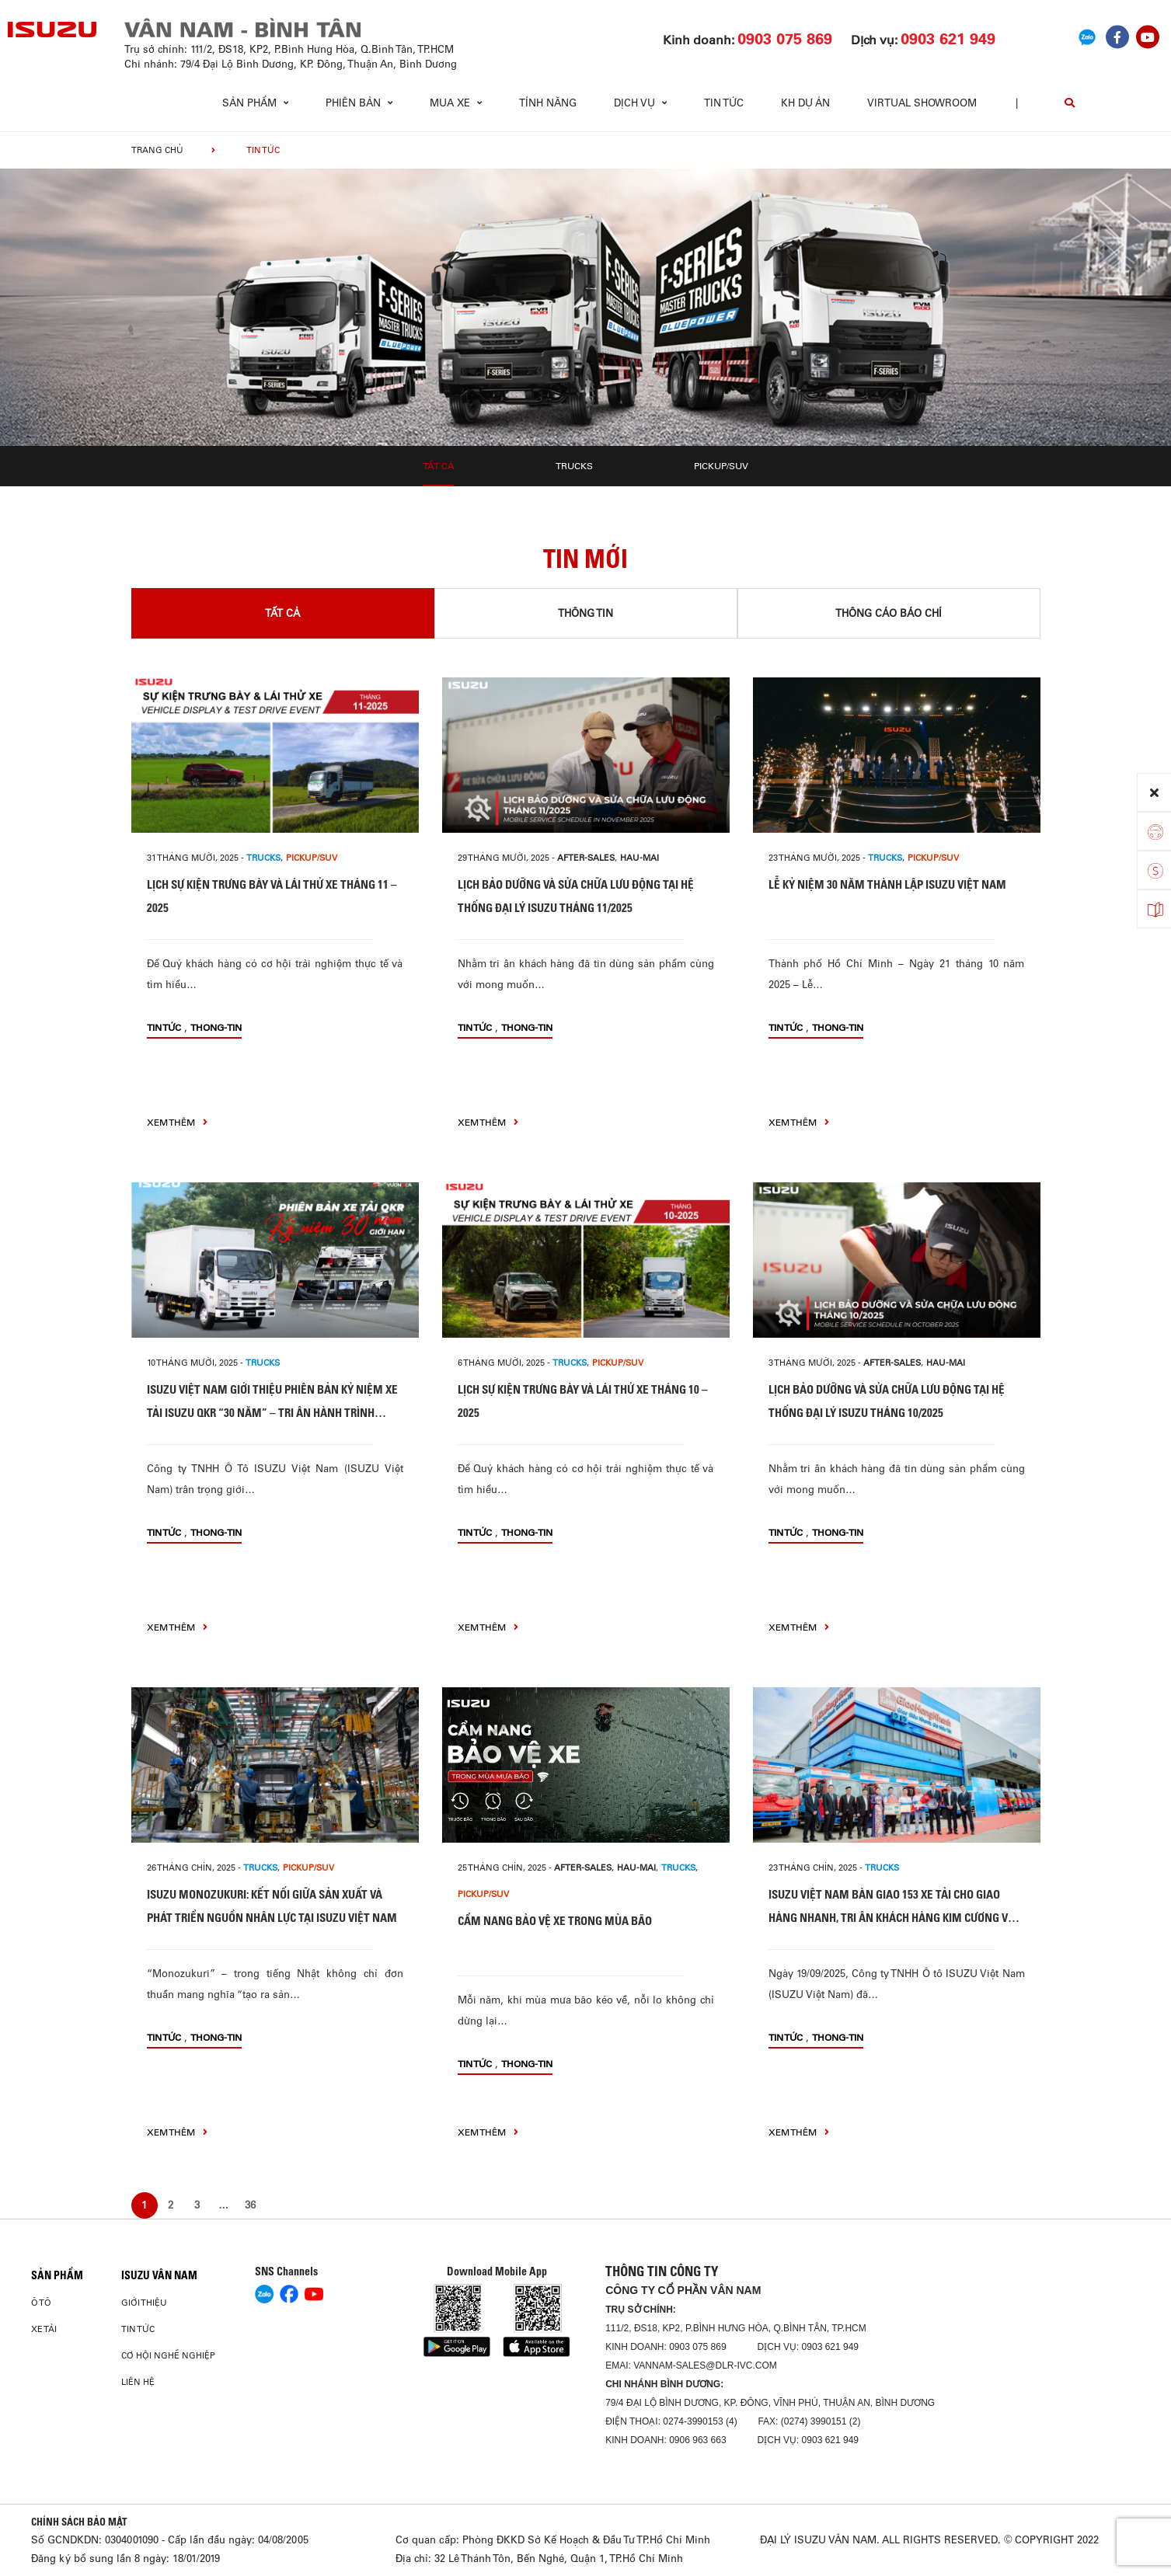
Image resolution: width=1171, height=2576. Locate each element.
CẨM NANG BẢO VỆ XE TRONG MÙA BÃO (555, 1920)
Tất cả (439, 465)
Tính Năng (548, 103)
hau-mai (639, 857)
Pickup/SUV (721, 465)
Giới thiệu (144, 2302)
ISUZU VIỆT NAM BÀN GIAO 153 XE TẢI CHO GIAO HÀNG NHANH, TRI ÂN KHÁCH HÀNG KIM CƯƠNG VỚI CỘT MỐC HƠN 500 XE (893, 1917)
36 (250, 2205)
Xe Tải (44, 2329)
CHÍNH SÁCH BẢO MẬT (79, 2521)
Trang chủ (157, 150)
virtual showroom (922, 103)
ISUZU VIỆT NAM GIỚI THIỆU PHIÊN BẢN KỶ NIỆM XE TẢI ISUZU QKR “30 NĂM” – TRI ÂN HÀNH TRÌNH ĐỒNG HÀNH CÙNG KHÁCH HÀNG (272, 1412)
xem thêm (177, 1122)
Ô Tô (41, 2302)
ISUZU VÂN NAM (159, 2275)
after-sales (586, 857)
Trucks (574, 465)
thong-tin (216, 1027)
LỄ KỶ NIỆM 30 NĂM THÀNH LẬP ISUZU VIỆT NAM (887, 884)
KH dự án (805, 103)
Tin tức (724, 103)
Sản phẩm (57, 2275)
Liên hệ (138, 2382)
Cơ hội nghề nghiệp (168, 2355)
